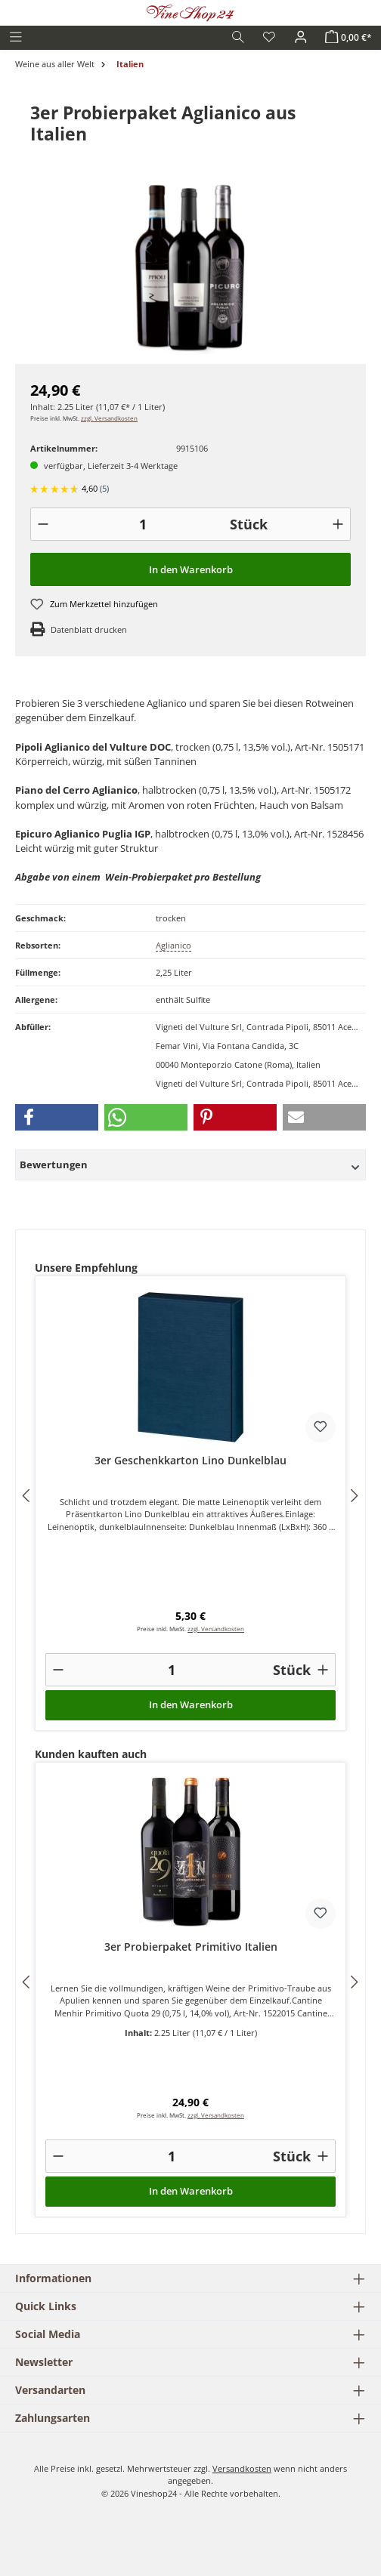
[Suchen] (238, 37)
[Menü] (16, 37)
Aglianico (173, 945)
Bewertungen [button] (190, 1164)
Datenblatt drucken (89, 629)
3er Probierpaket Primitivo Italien (190, 1947)
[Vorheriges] (27, 1495)
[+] (338, 524)
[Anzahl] (142, 524)
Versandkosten (241, 2468)
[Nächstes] (353, 1495)
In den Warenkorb (191, 569)
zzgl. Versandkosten (109, 418)
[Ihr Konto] (301, 37)
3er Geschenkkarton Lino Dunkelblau (190, 1460)
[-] (43, 524)
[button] (56, 1117)
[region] (190, 269)
